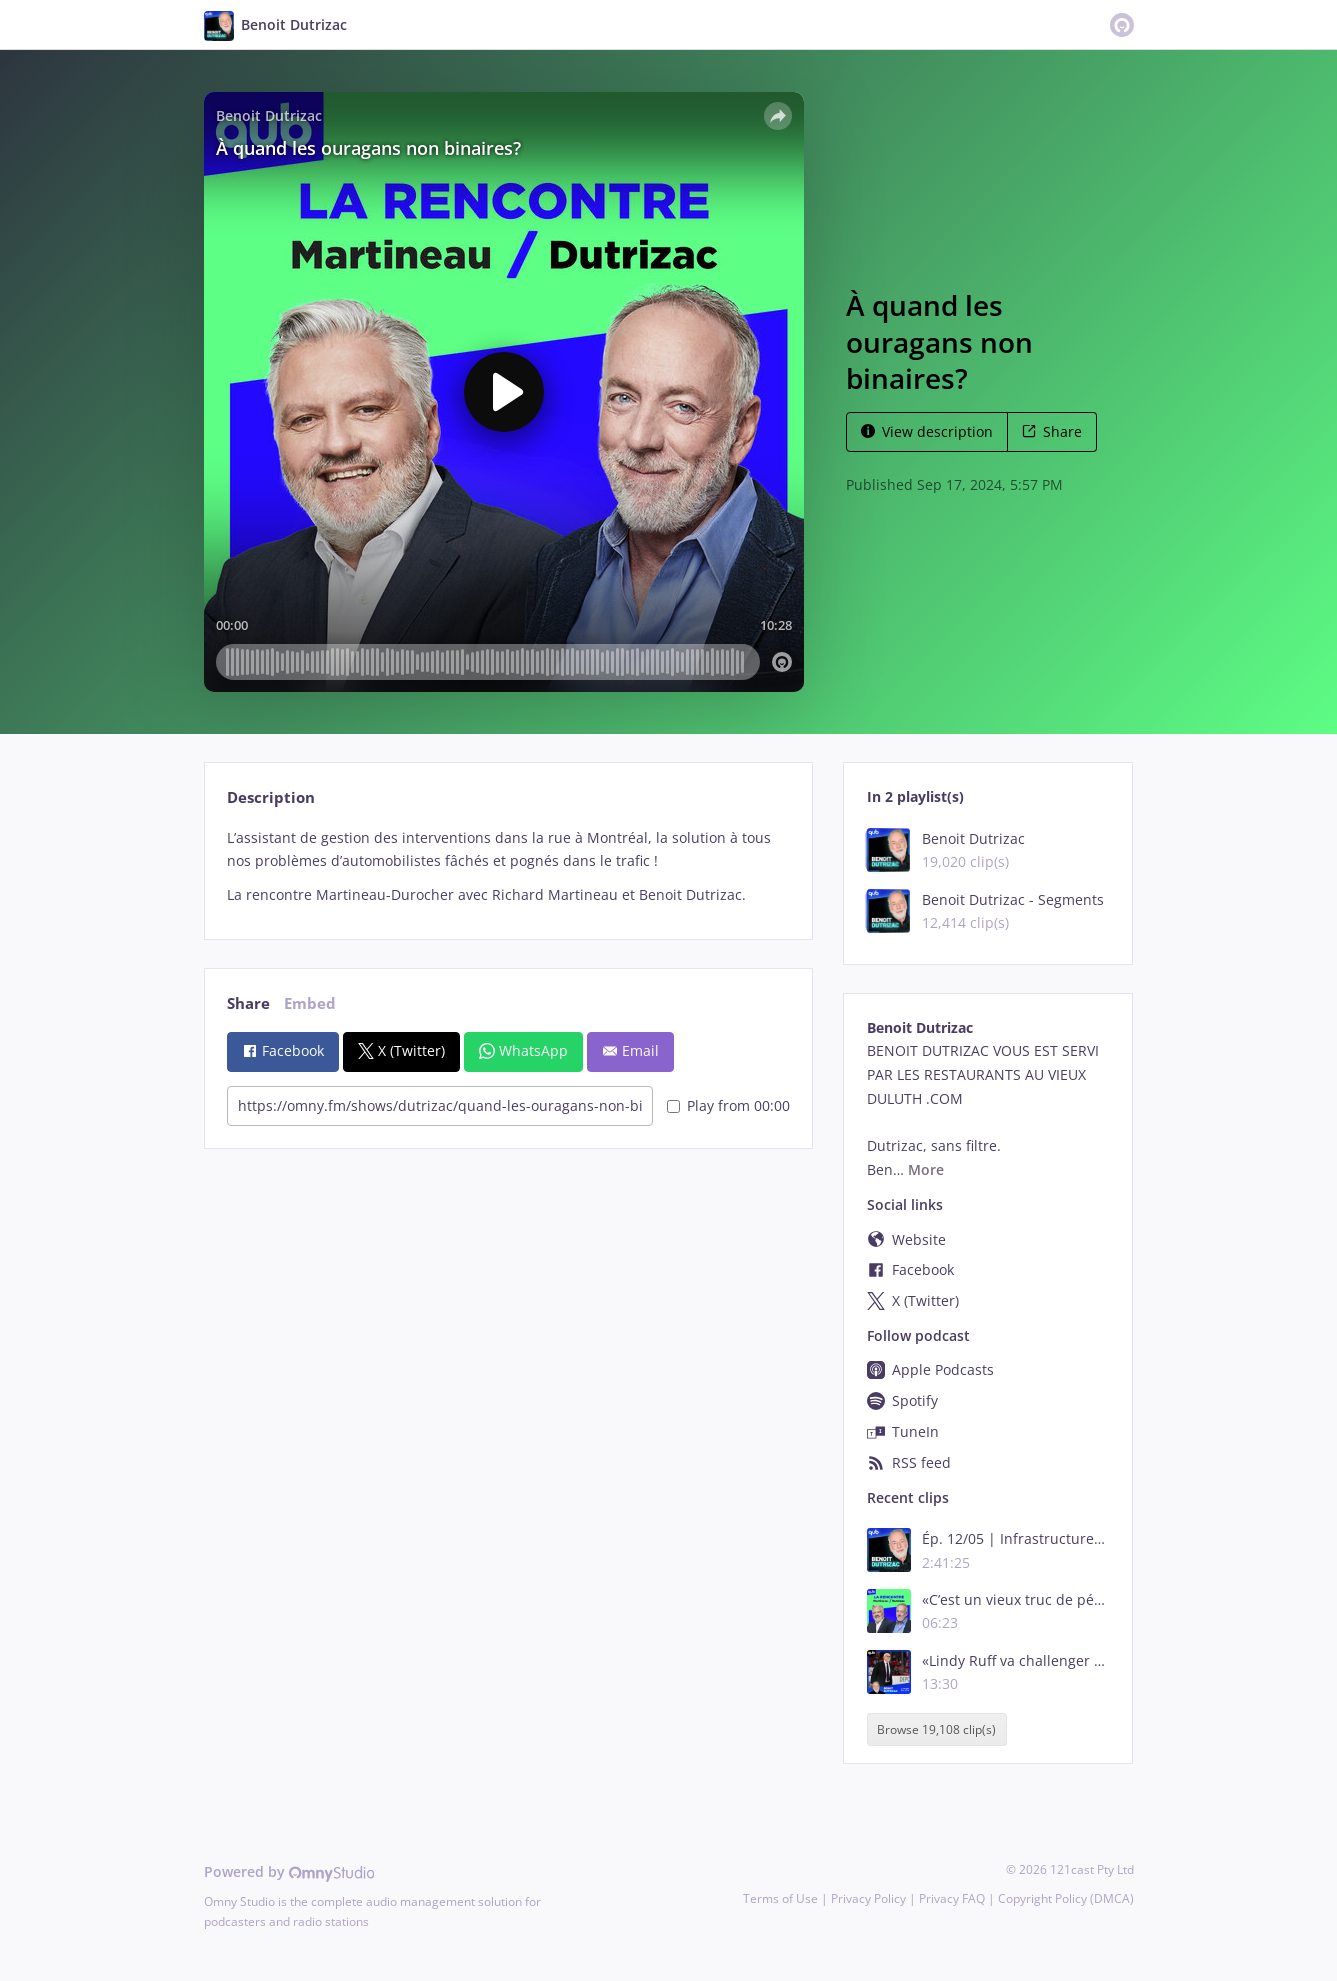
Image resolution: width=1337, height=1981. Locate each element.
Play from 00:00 (728, 1105)
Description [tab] (271, 797)
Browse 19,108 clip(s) (936, 1729)
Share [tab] (248, 1003)
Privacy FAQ (952, 1898)
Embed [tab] (310, 1003)
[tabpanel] (508, 866)
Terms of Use (780, 1898)
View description (927, 431)
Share (1052, 431)
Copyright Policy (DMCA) (1066, 1898)
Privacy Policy (868, 1898)
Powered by (289, 1871)
